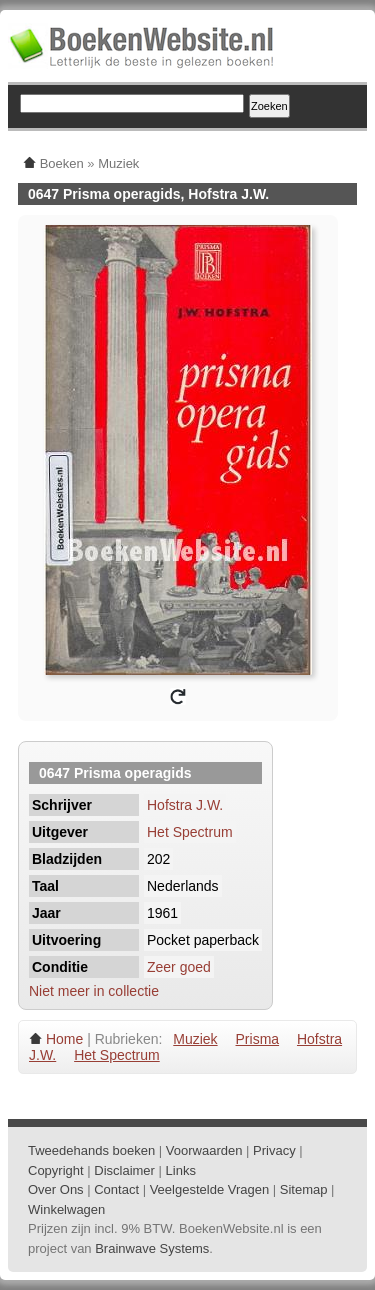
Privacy (274, 1150)
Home (64, 1039)
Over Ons (56, 1189)
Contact (116, 1189)
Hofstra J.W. (185, 805)
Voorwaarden (204, 1150)
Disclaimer (124, 1170)
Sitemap (304, 1189)
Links (181, 1170)
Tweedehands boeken (91, 1150)
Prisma (258, 1039)
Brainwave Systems (152, 1248)
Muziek (195, 1039)
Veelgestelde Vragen (210, 1189)
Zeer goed (179, 967)
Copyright (56, 1170)
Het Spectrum (190, 832)
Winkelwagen (66, 1209)
